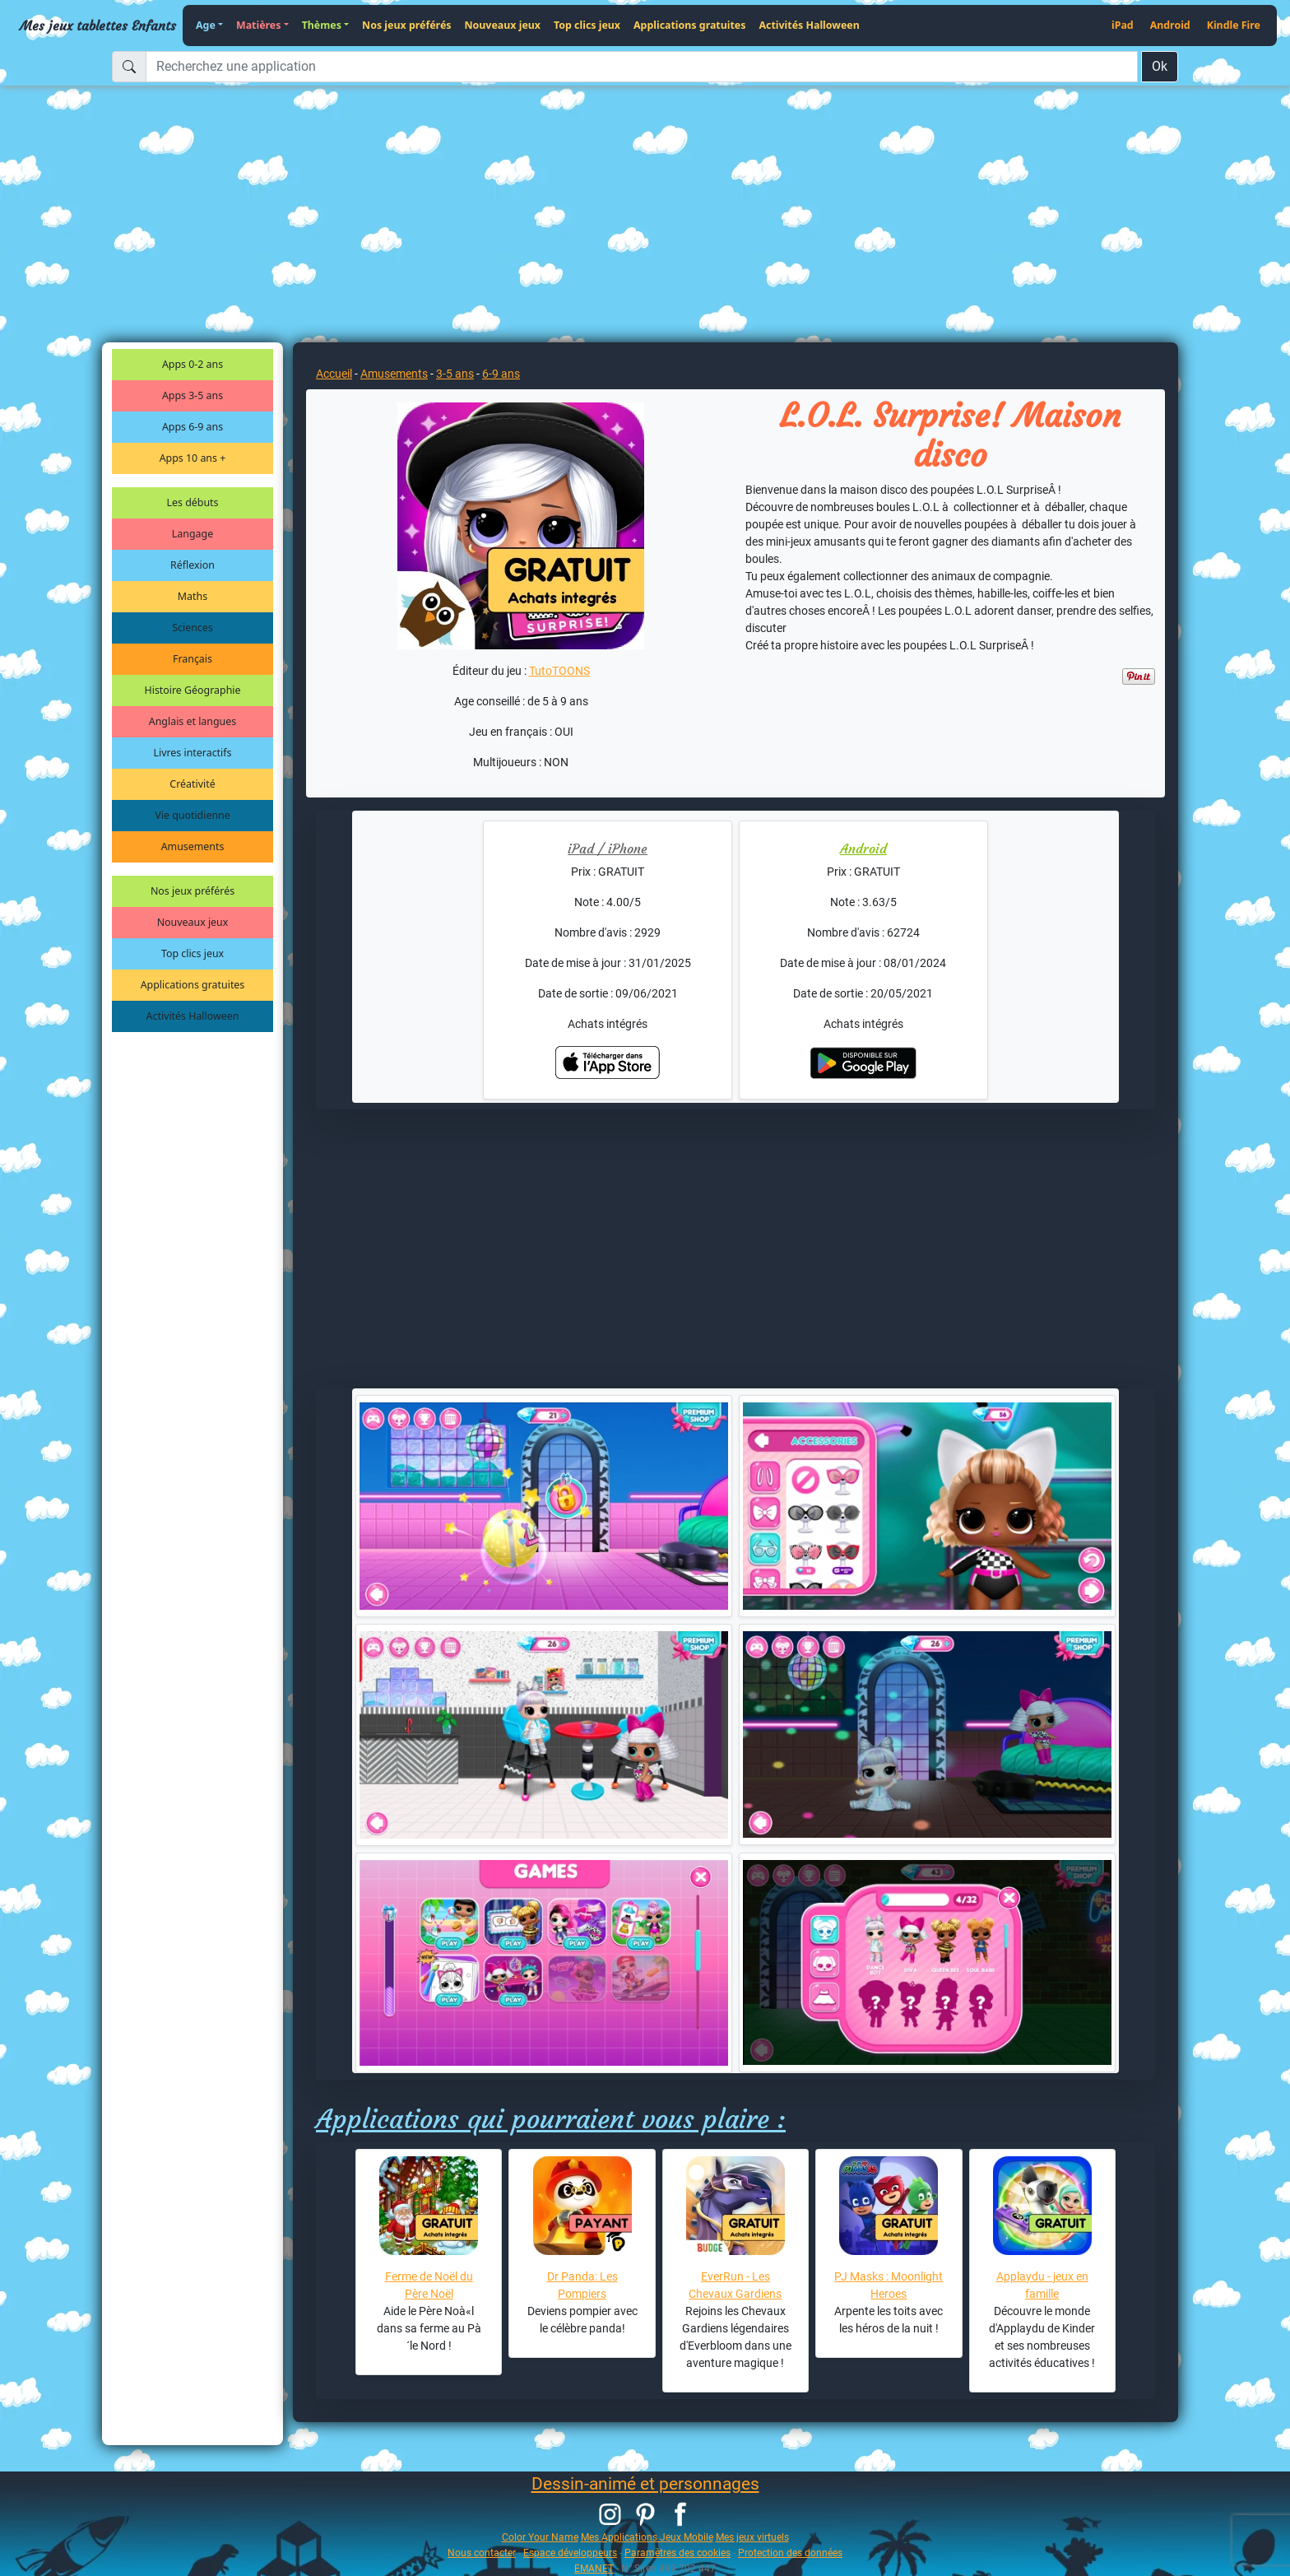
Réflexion (192, 565)
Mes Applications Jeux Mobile (647, 2537)
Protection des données (790, 2552)
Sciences (192, 628)
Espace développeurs (570, 2552)
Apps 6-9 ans (192, 427)
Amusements (193, 846)
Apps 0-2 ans (192, 364)
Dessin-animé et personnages (645, 2484)
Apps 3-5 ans (192, 395)
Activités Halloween (809, 25)
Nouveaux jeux (503, 25)
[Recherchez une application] (642, 66)
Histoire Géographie (193, 690)
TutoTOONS (559, 670)
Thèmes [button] (321, 25)
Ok (1159, 66)
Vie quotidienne (192, 815)
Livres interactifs (193, 753)
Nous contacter (482, 2552)
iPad (1122, 25)
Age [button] (206, 25)
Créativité (192, 784)
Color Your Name (540, 2537)
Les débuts (193, 502)
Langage (192, 534)
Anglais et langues (192, 721)
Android (1170, 25)
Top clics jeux (587, 25)
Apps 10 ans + (193, 458)
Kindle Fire (1233, 25)
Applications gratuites (689, 25)
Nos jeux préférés (406, 25)
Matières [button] (258, 25)
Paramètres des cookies (677, 2552)
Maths (192, 596)
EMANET (594, 2568)
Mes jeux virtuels (752, 2537)
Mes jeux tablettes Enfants (98, 25)
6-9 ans (501, 373)
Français (192, 659)
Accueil (334, 373)
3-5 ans (455, 373)
